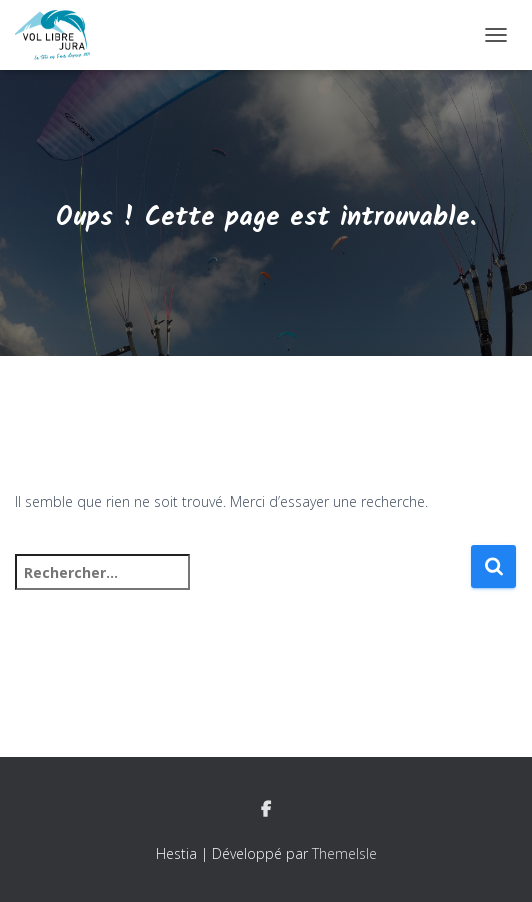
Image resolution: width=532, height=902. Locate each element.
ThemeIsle (344, 853)
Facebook (266, 810)
